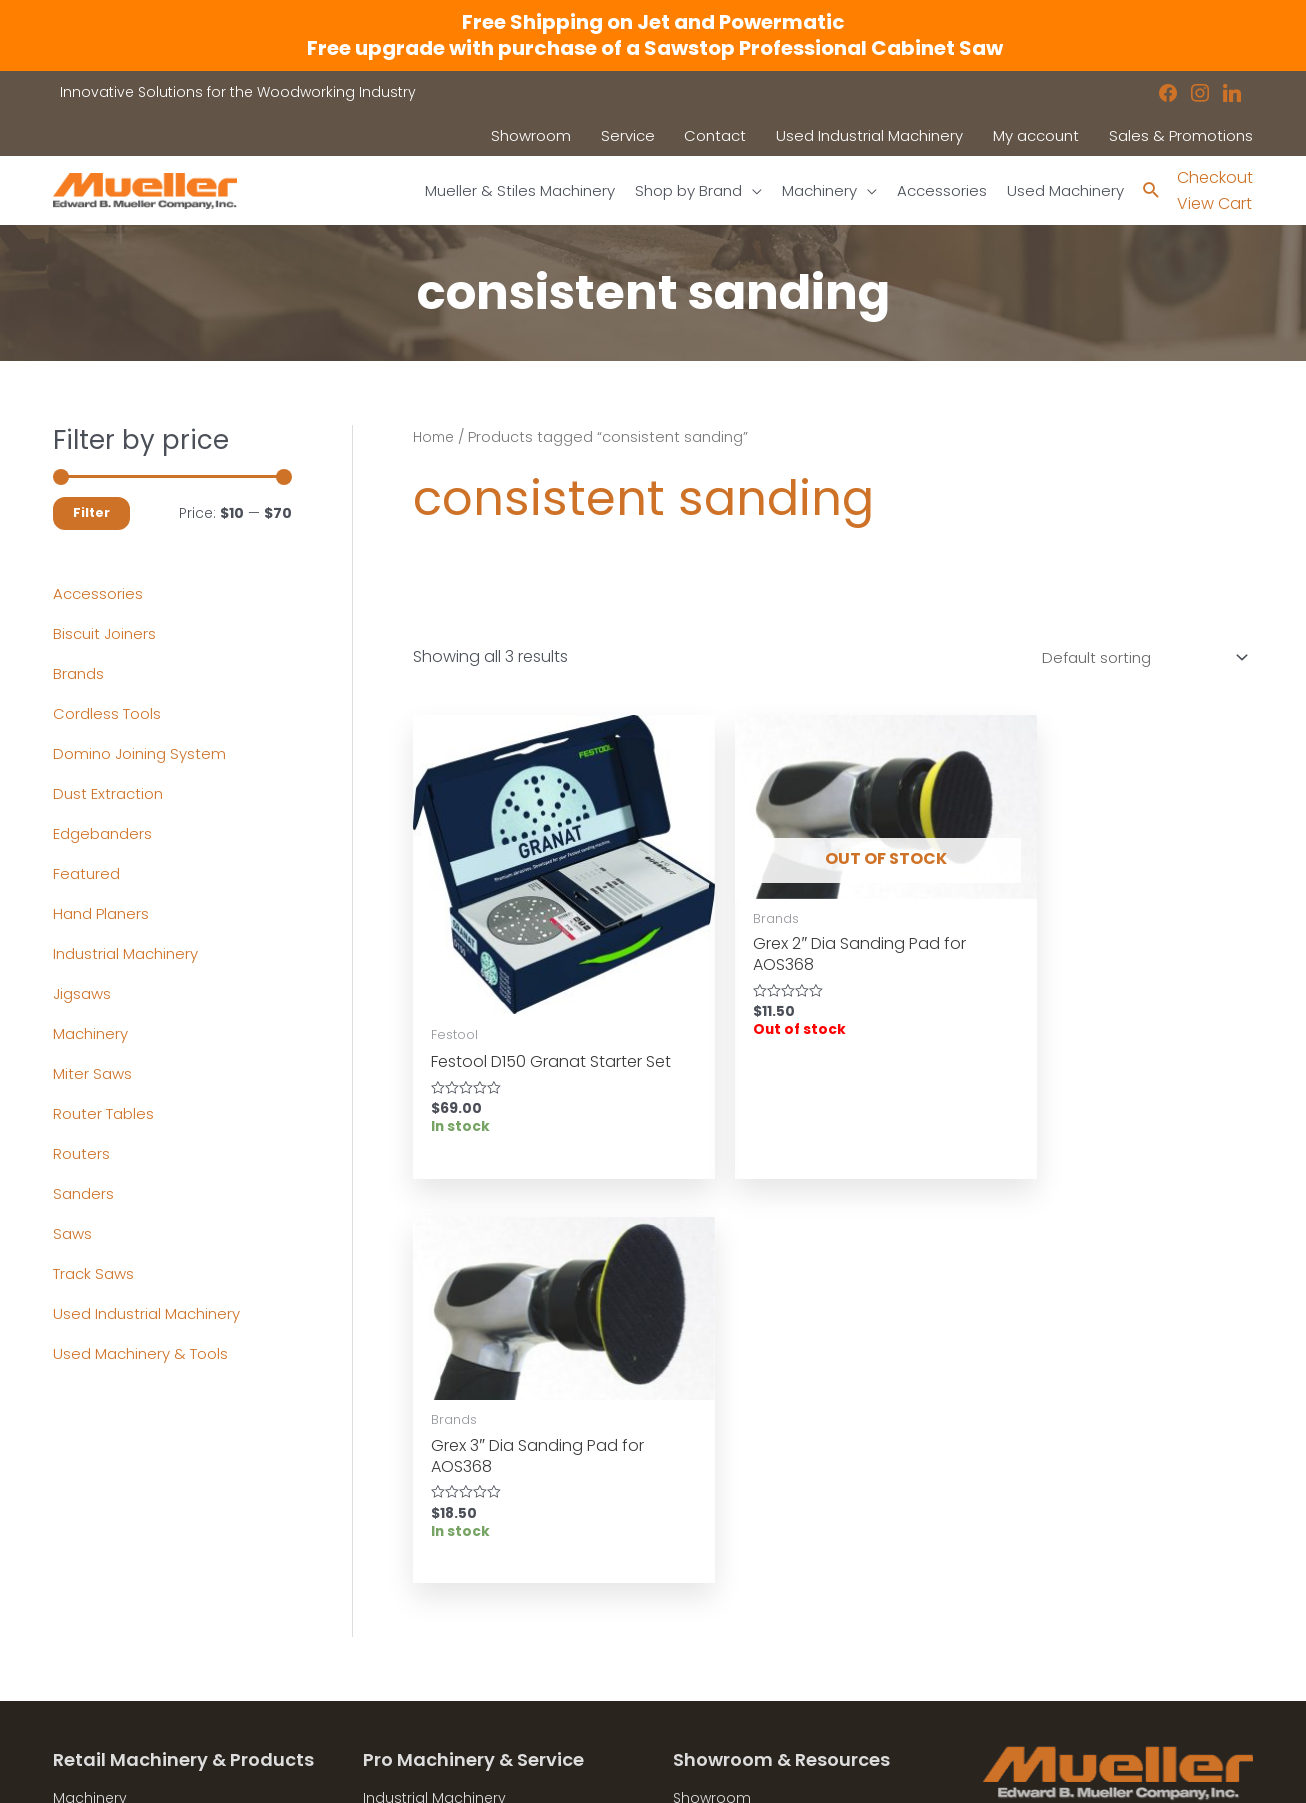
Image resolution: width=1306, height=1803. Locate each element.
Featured (88, 874)
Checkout (1215, 177)
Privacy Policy (721, 1631)
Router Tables (106, 1114)
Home (435, 438)
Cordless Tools (110, 714)
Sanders (85, 1194)
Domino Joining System (144, 754)
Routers (82, 1154)
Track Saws (96, 1274)
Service (388, 1605)
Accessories (99, 594)
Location (704, 1580)
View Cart (1214, 204)
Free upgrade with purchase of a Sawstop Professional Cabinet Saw (653, 48)
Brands (80, 674)
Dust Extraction (111, 794)
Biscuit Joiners (107, 634)
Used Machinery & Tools (146, 1354)
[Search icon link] (1150, 191)
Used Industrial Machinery (152, 1314)
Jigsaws (84, 994)
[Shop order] (1134, 659)
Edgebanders (106, 834)
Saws (73, 1234)
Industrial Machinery (130, 954)
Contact (82, 1657)
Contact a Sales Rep (436, 1631)
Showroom (92, 1631)
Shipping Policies (732, 1682)
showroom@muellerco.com (1118, 1665)
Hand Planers (104, 914)
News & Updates (731, 1605)
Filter (91, 513)
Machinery (93, 1034)
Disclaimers (714, 1657)
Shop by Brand (106, 1605)
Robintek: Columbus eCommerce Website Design (1104, 1771)
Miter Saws (94, 1074)
